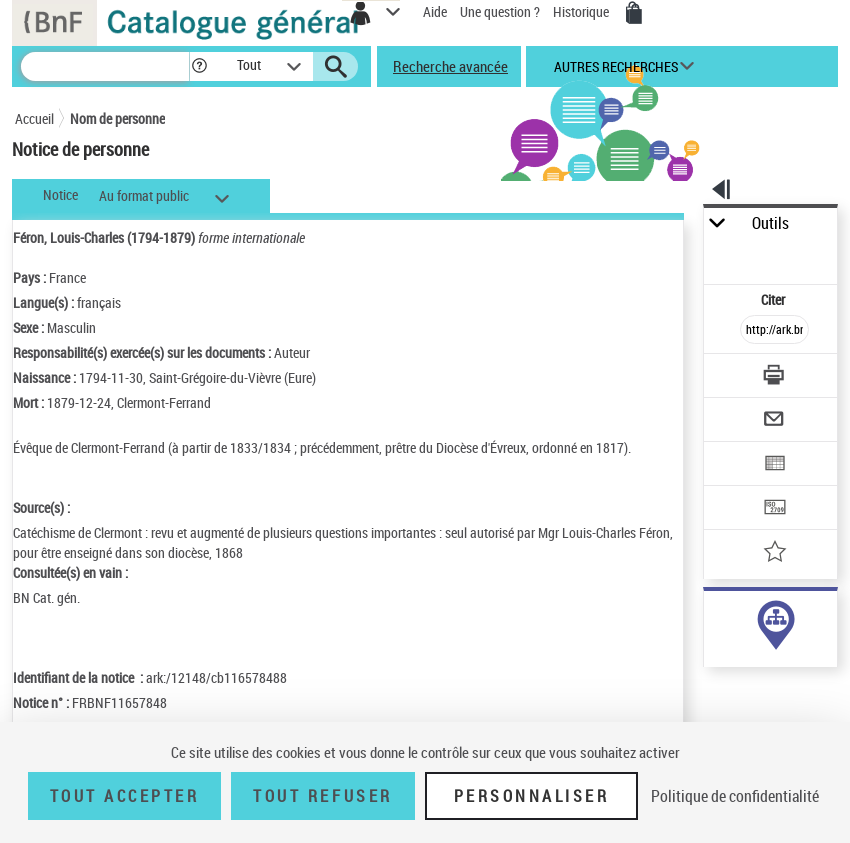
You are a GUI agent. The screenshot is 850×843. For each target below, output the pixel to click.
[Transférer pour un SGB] (775, 509)
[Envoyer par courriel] (775, 421)
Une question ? (500, 11)
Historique (582, 11)
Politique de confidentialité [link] (735, 796)
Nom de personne (117, 118)
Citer (774, 299)
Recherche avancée (450, 66)
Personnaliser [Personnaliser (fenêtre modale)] (532, 796)
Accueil (34, 118)
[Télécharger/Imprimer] (775, 377)
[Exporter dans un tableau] (775, 465)
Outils (770, 223)
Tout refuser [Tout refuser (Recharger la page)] (322, 796)
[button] (199, 66)
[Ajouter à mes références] (775, 553)
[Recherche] (105, 66)
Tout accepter (125, 796)
